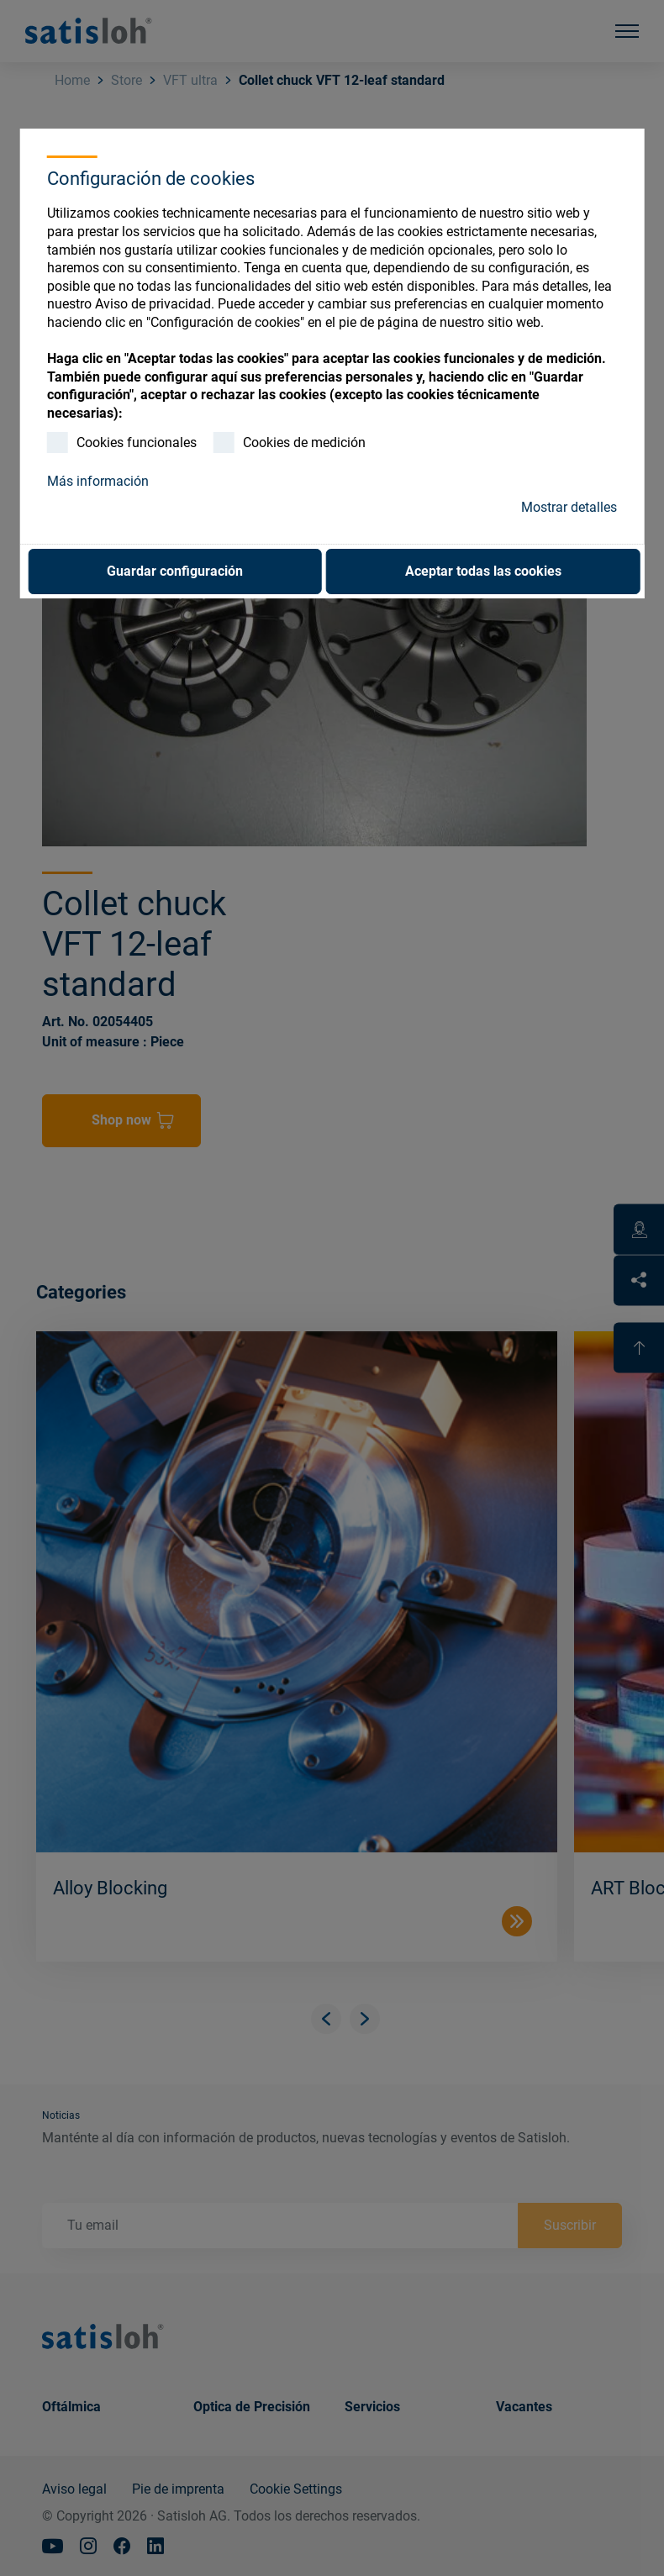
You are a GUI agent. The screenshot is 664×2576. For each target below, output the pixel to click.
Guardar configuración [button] (175, 571)
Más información (98, 481)
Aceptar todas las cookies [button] (483, 571)
